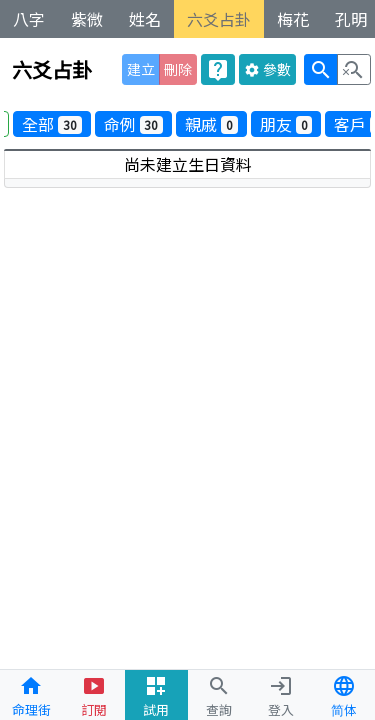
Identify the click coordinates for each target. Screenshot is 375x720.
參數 (267, 69)
